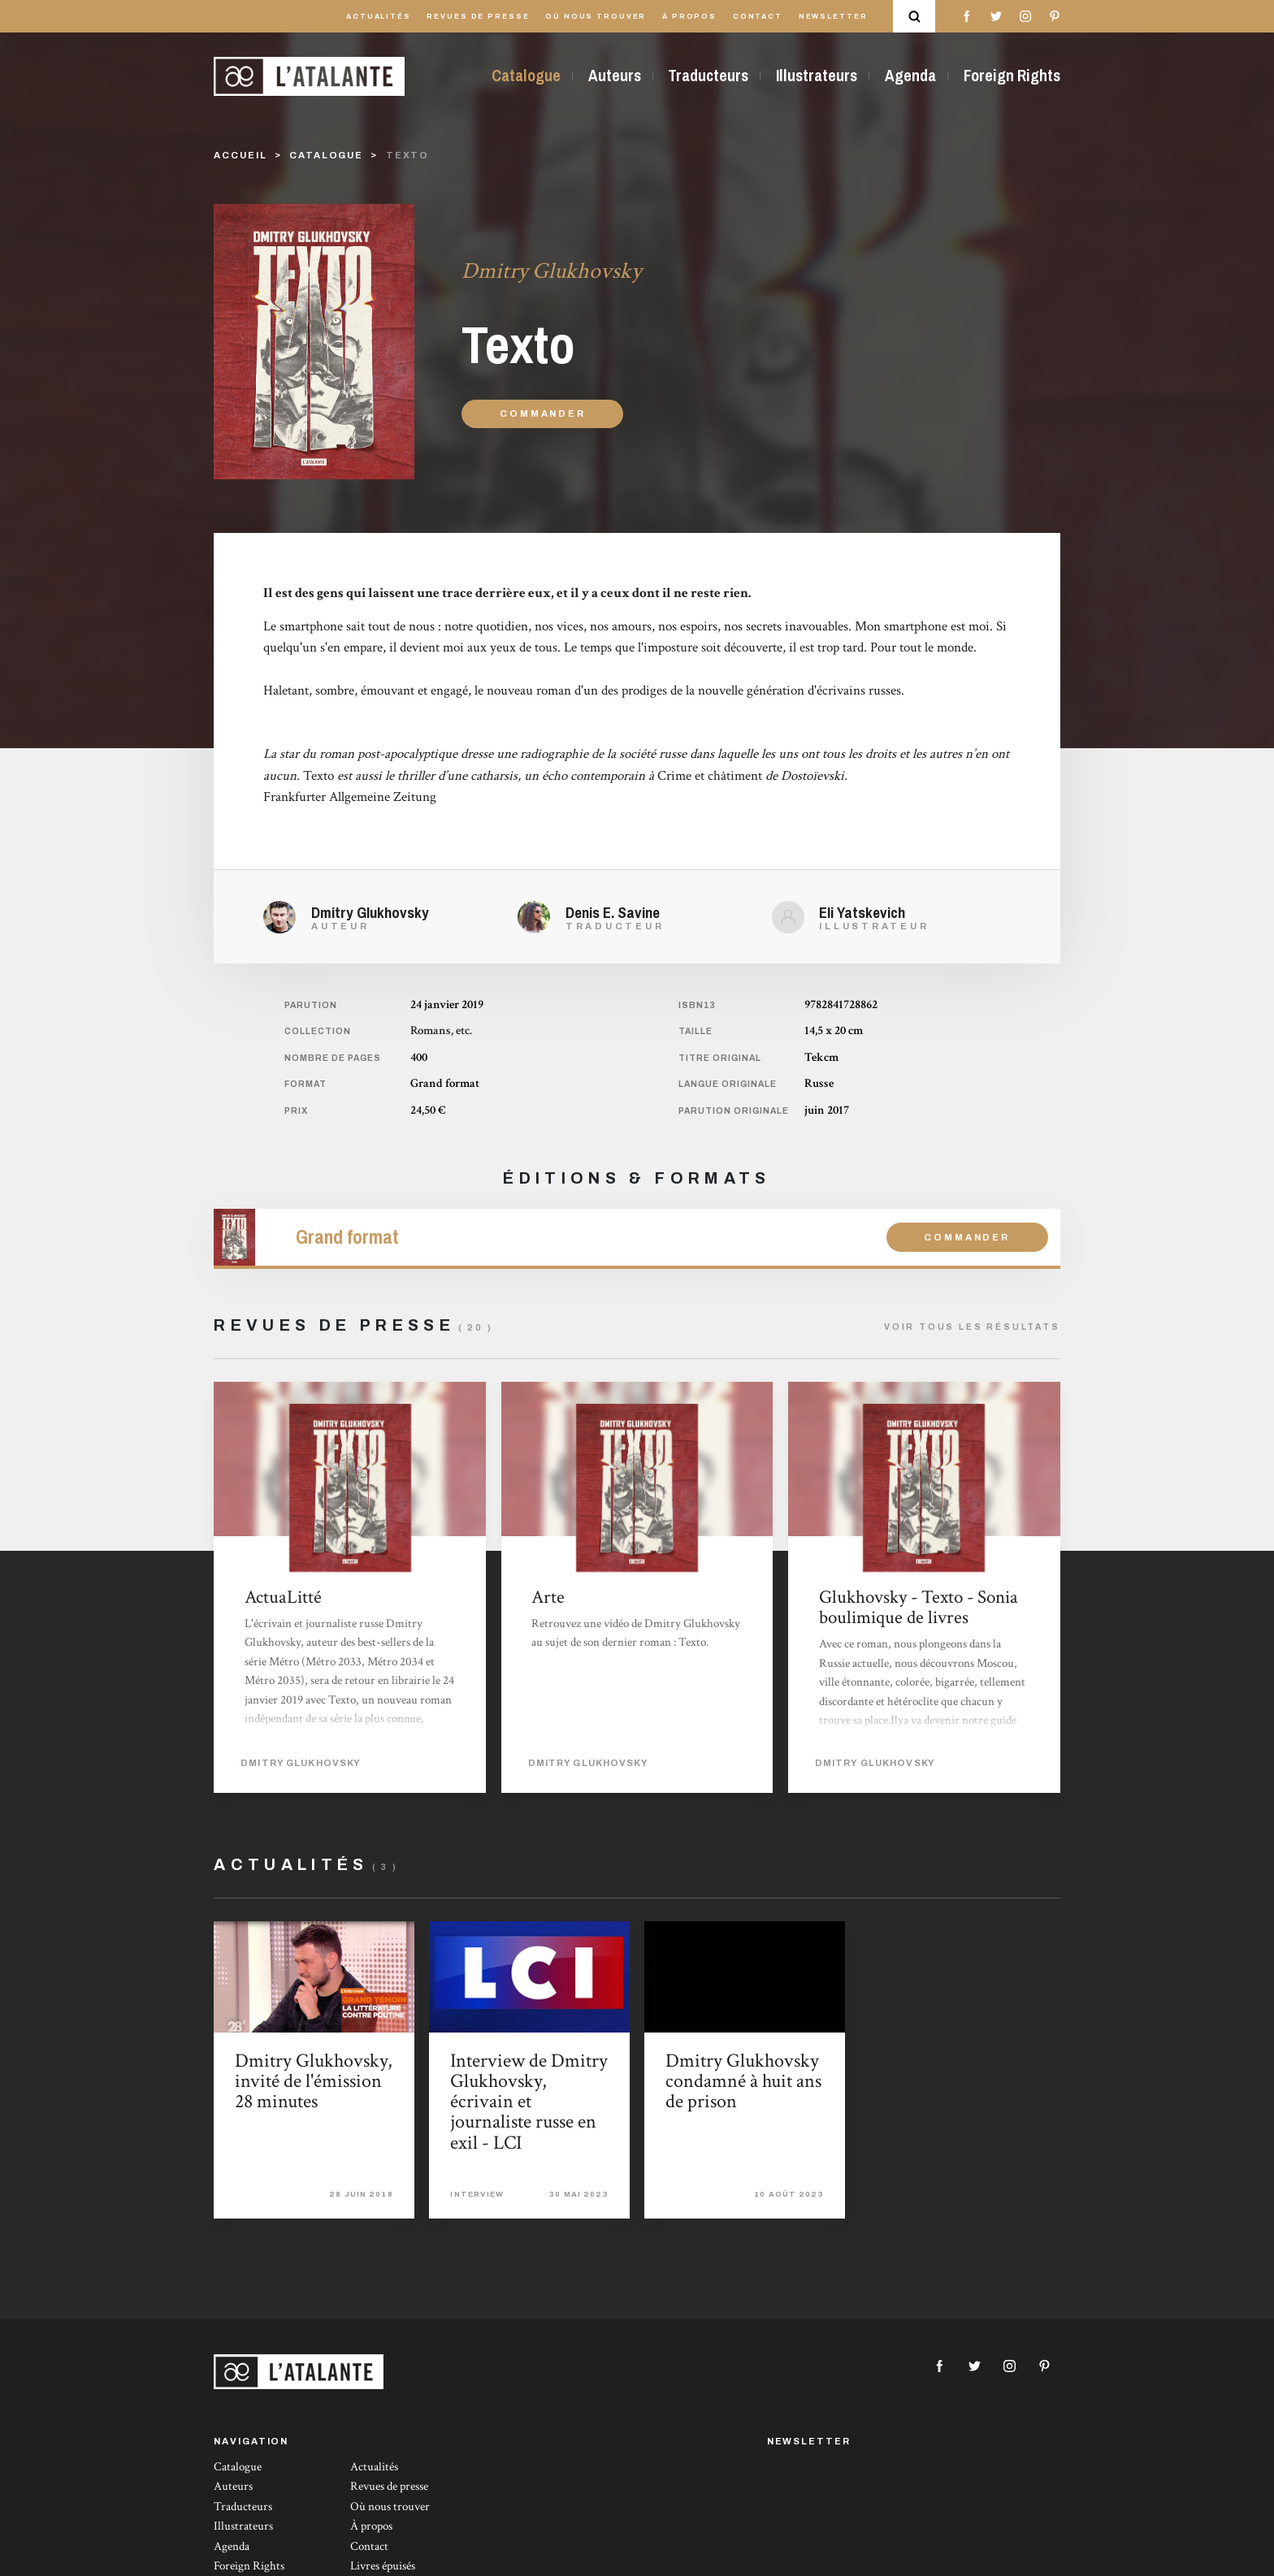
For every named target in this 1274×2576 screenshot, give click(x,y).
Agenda (910, 75)
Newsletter (833, 16)
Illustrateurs (816, 75)
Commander (542, 413)
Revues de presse (478, 16)
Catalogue (526, 75)
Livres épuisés (382, 2566)
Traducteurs (708, 75)
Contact (757, 16)
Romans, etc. (441, 1030)
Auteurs (614, 75)
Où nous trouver (595, 16)
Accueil (240, 155)
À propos (689, 16)
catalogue (326, 155)
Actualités (378, 16)
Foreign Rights (1012, 75)
